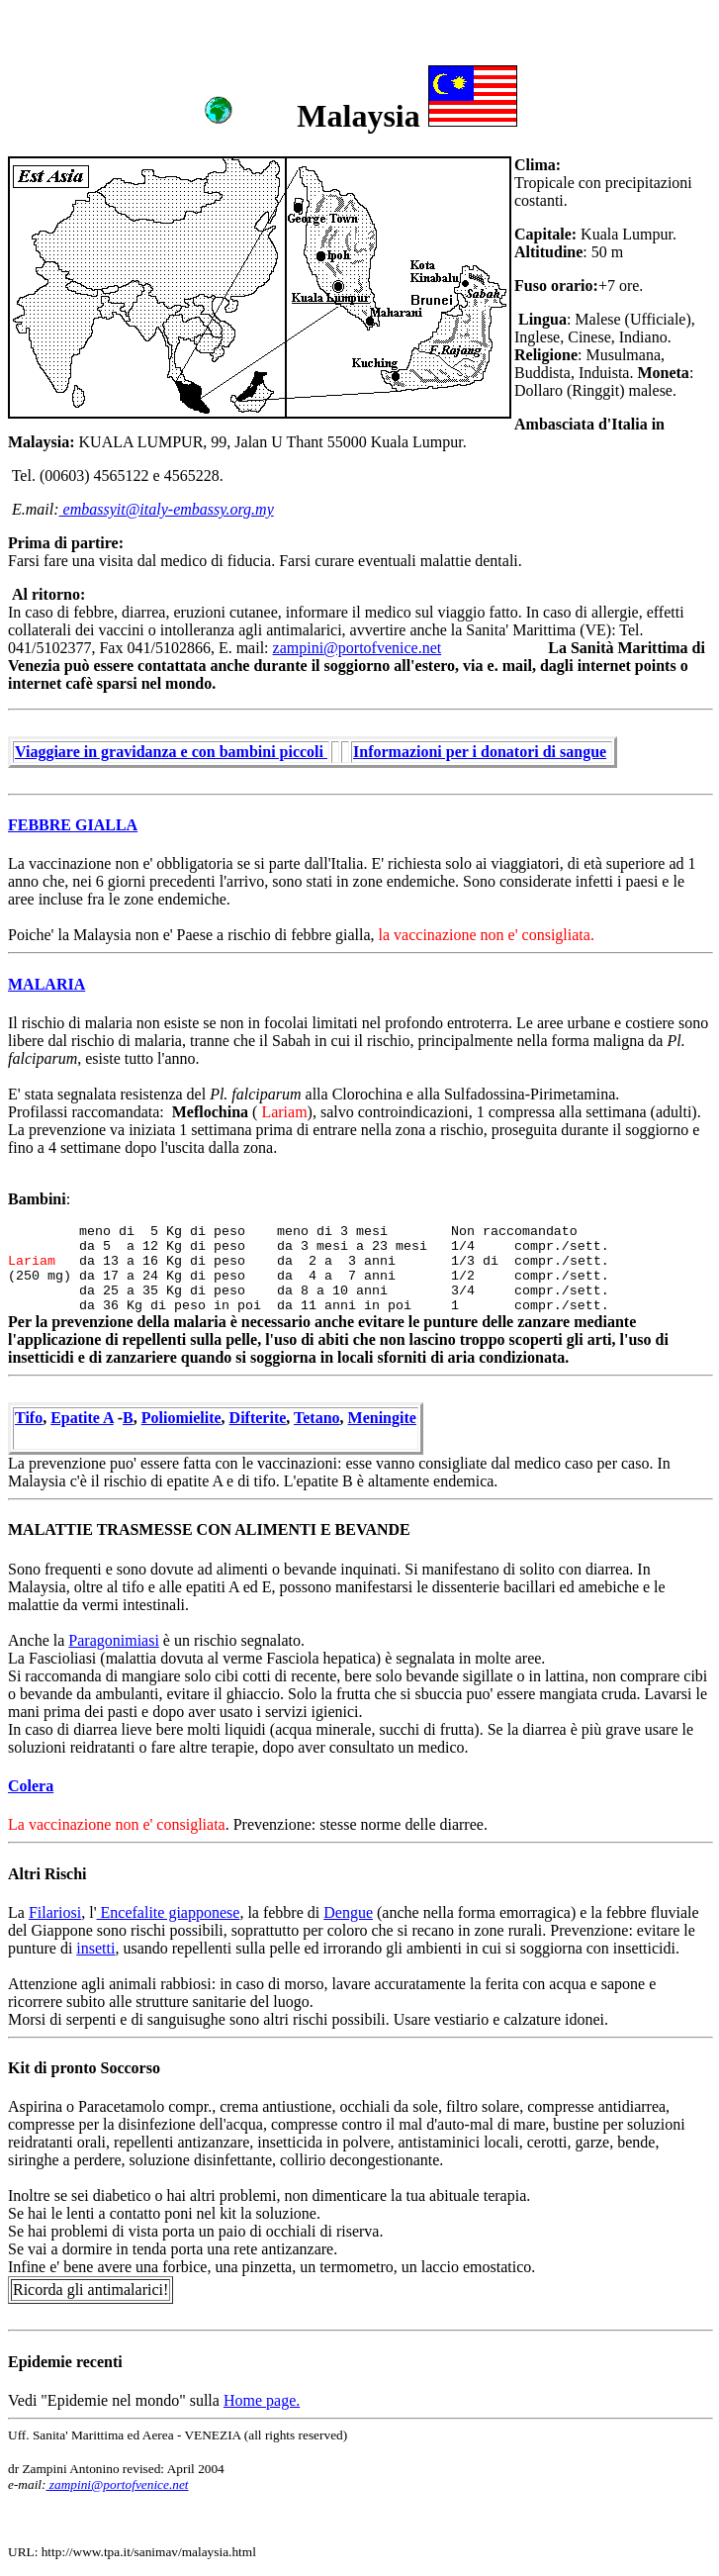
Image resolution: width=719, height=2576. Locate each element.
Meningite (382, 1417)
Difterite (258, 1417)
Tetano (317, 1417)
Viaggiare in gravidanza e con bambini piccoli (171, 751)
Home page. (262, 2400)
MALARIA (46, 984)
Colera (30, 1785)
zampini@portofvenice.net (357, 647)
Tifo (29, 1417)
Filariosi (55, 1912)
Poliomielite (181, 1417)
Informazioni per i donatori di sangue (479, 751)
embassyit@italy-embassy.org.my (166, 509)
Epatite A (82, 1417)
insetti (95, 1948)
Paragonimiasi (113, 1640)
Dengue (348, 1912)
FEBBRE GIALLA (72, 824)
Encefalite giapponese (168, 1912)
